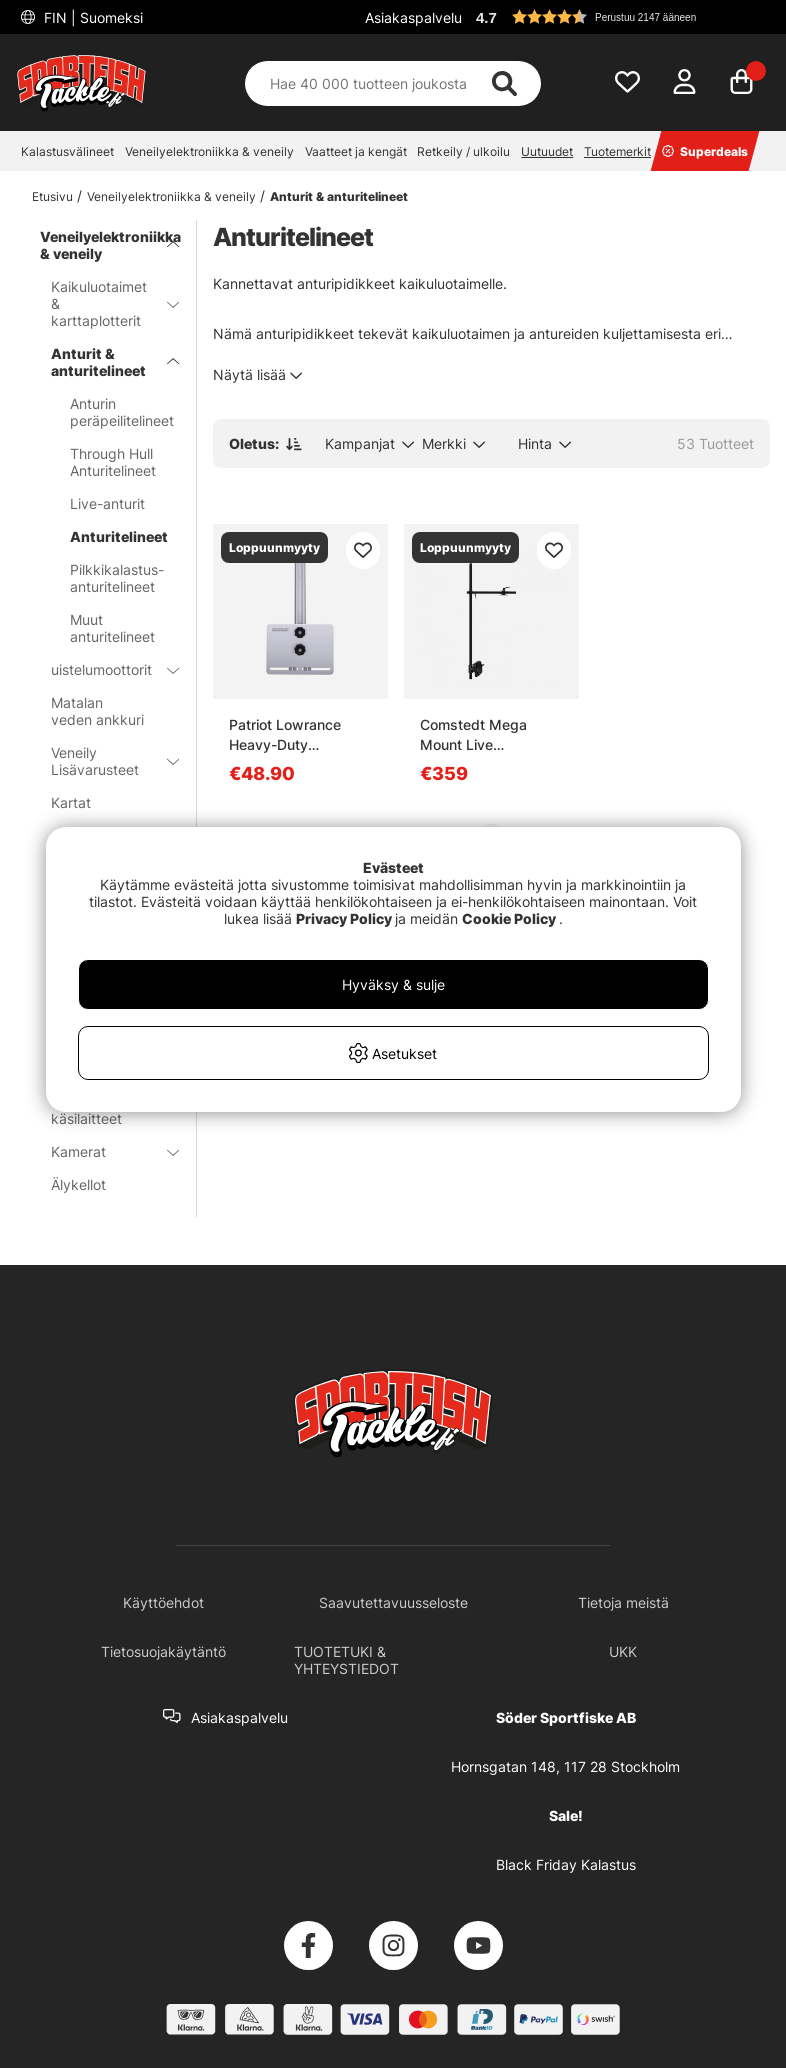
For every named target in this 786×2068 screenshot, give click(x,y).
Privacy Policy (344, 918)
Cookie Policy (509, 918)
